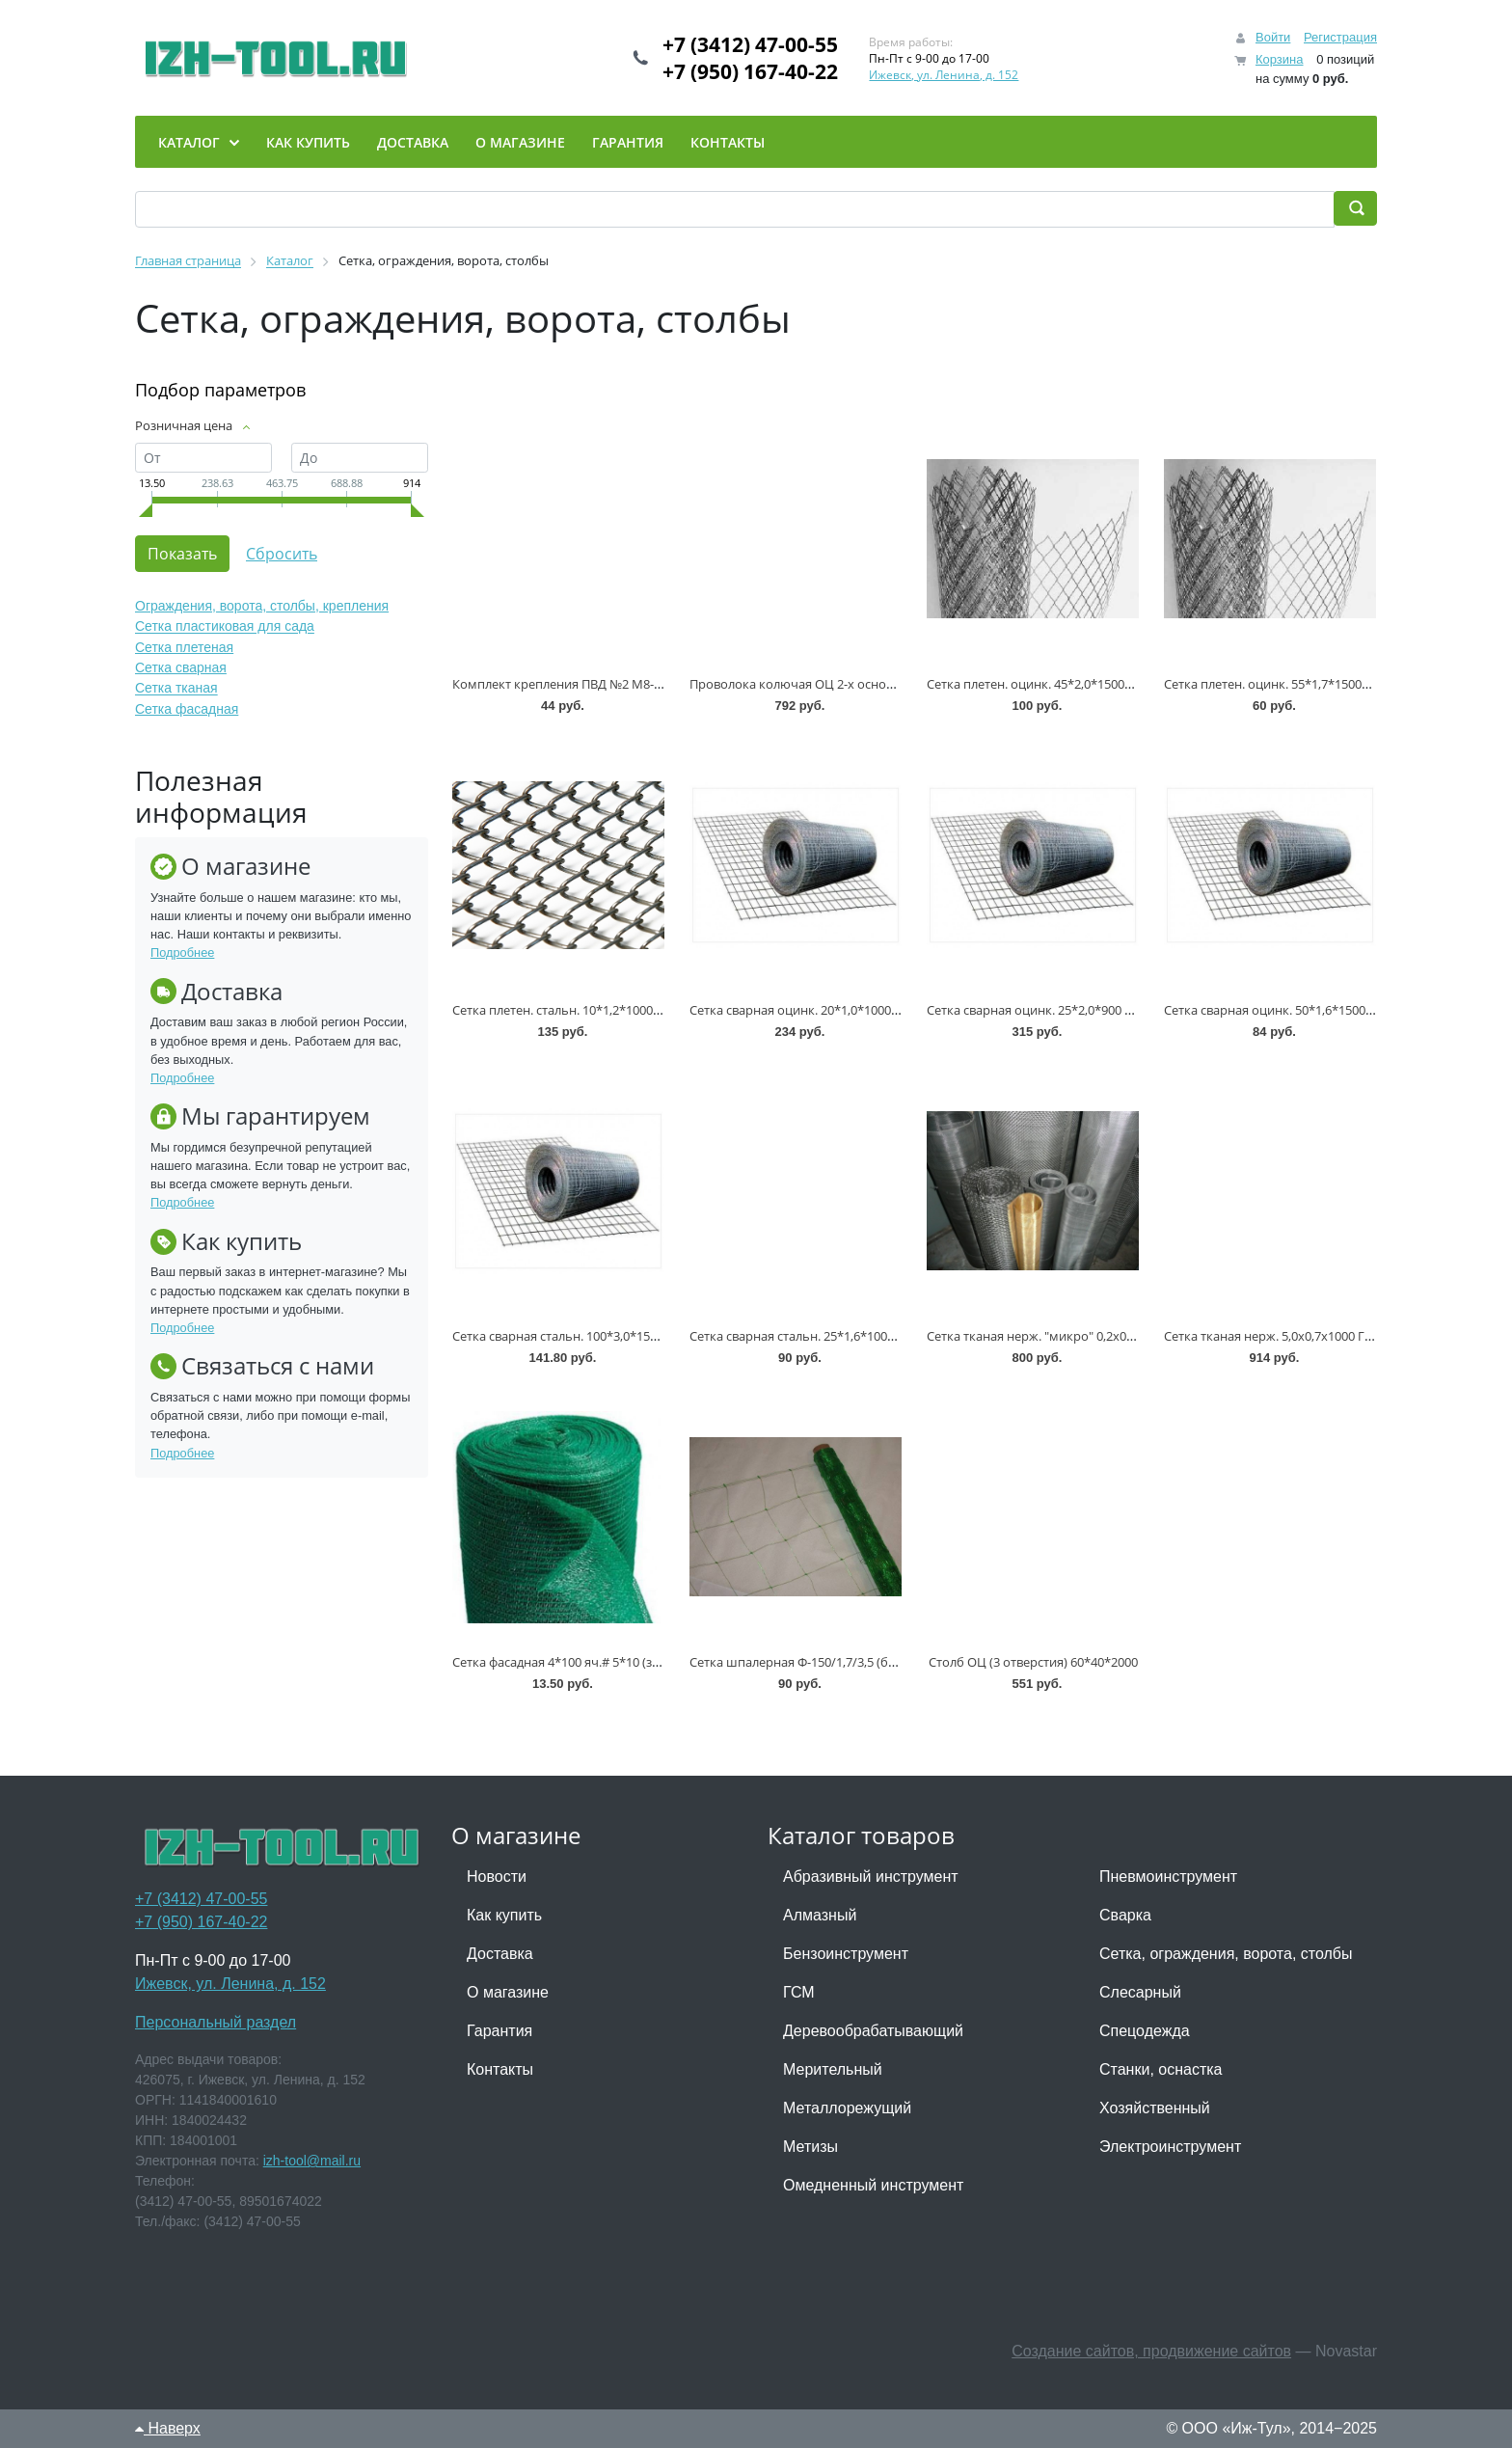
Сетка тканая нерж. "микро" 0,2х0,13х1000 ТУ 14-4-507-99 (1094, 1336)
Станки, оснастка (1160, 2069)
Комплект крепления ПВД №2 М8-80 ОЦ (570, 684)
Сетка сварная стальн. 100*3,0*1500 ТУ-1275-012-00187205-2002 (638, 1336)
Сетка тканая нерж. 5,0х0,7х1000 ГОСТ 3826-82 (1300, 1336)
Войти (1273, 37)
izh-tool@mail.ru (312, 2160)
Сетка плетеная (184, 647)
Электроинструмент (1170, 2146)
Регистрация (1340, 37)
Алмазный (819, 1915)
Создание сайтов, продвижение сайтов (1151, 2351)
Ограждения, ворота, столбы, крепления (262, 605)
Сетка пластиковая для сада (224, 627)
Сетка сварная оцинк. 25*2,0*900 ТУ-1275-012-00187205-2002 (1104, 1010)
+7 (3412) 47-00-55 (750, 44)
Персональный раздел (215, 2022)
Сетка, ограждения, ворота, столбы (1225, 1953)
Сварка (1125, 1915)
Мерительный (832, 2069)
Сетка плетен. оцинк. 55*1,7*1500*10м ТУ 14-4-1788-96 (1324, 684)
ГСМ (799, 1992)
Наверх (168, 2428)
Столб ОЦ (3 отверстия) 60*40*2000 (1033, 1662)
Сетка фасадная (186, 709)
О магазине (508, 1992)
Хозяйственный (1154, 2108)
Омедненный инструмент (873, 2185)
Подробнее (182, 952)
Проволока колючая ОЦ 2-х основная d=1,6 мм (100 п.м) (856, 684)
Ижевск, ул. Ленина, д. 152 (943, 75)
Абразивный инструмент (870, 1876)
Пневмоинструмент (1168, 1876)
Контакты (500, 2069)
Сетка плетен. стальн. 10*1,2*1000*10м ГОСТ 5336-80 (608, 1010)
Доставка (500, 1953)
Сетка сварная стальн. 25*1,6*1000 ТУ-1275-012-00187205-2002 (872, 1336)
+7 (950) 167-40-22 (750, 71)
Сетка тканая (176, 688)
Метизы (810, 2146)
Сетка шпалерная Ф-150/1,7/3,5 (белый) (806, 1662)
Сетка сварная (181, 667)
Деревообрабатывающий (873, 2031)
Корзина (1280, 59)
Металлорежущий (847, 2108)
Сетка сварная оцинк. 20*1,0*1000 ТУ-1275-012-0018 (841, 1010)
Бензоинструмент (845, 1953)
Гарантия (499, 2031)
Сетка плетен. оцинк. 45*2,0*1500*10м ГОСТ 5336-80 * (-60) (1100, 684)
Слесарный (1140, 1992)
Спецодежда (1144, 2031)
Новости (496, 1876)
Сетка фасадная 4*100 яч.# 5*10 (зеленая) (574, 1662)
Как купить (504, 1915)
